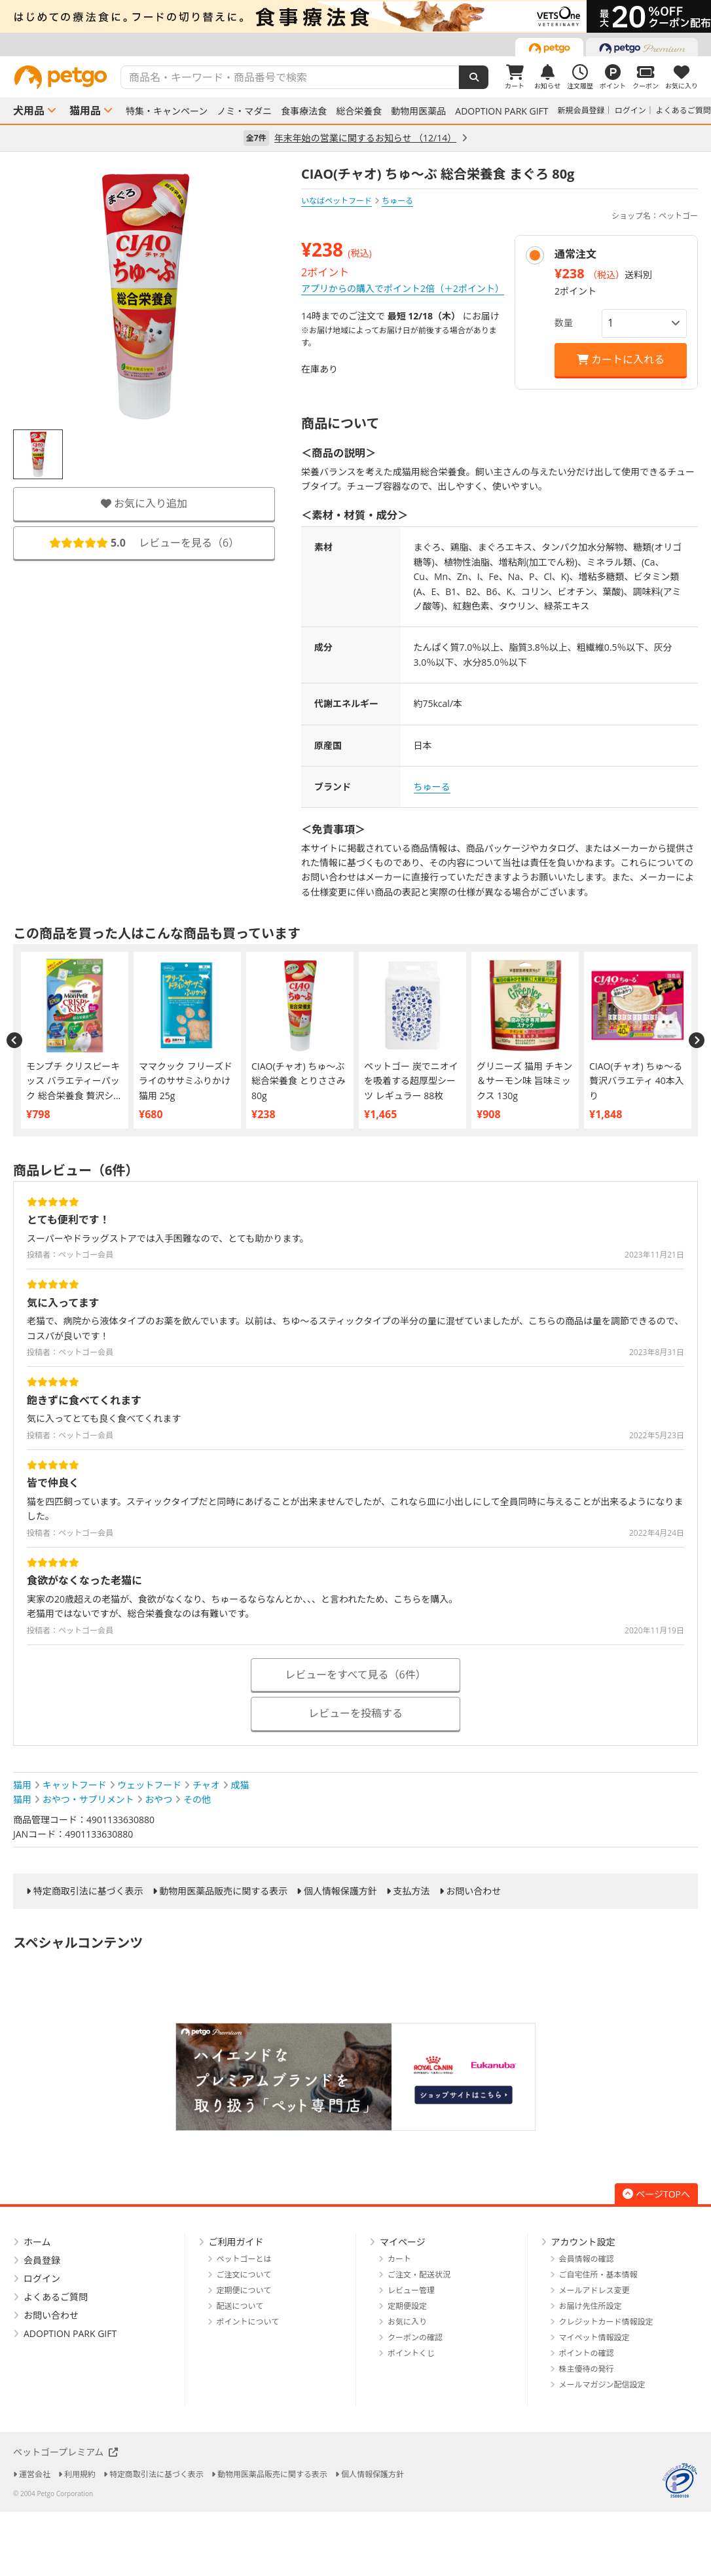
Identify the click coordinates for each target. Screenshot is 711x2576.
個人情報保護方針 (340, 1891)
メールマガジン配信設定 (602, 2384)
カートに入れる (621, 359)
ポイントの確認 (586, 2353)
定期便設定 (407, 2306)
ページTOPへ (656, 2194)
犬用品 (29, 110)
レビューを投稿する (355, 1713)
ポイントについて (248, 2321)
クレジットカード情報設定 (606, 2321)
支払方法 (411, 1891)
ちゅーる (432, 786)
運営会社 (34, 2474)
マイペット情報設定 (594, 2337)
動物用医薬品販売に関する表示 (223, 1891)
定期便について (244, 2290)
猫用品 (85, 110)
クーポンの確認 (415, 2337)
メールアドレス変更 (594, 2290)
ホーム (37, 2242)
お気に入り (407, 2321)
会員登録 (42, 2260)
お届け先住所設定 (590, 2306)
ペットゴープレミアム (65, 2452)
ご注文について (244, 2274)
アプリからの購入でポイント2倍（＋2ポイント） (402, 288)
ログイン (630, 110)
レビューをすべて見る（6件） (355, 1674)
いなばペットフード (336, 200)
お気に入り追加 (144, 503)
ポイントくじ (411, 2353)
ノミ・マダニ (244, 111)
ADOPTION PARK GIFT (501, 111)
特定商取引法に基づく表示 (88, 1891)
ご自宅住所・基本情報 (598, 2274)
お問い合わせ (473, 1891)
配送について (240, 2306)
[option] (355, 16)
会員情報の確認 (586, 2258)
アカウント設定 (583, 2242)
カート (399, 2258)
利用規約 (80, 2474)
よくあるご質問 (683, 110)
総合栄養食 (359, 111)
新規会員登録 (581, 110)
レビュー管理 (411, 2290)
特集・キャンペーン (167, 111)
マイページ (403, 2242)
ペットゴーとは (244, 2258)
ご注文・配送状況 (419, 2274)
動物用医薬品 (418, 111)
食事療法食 (304, 111)
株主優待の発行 (586, 2368)
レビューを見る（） (144, 542)
